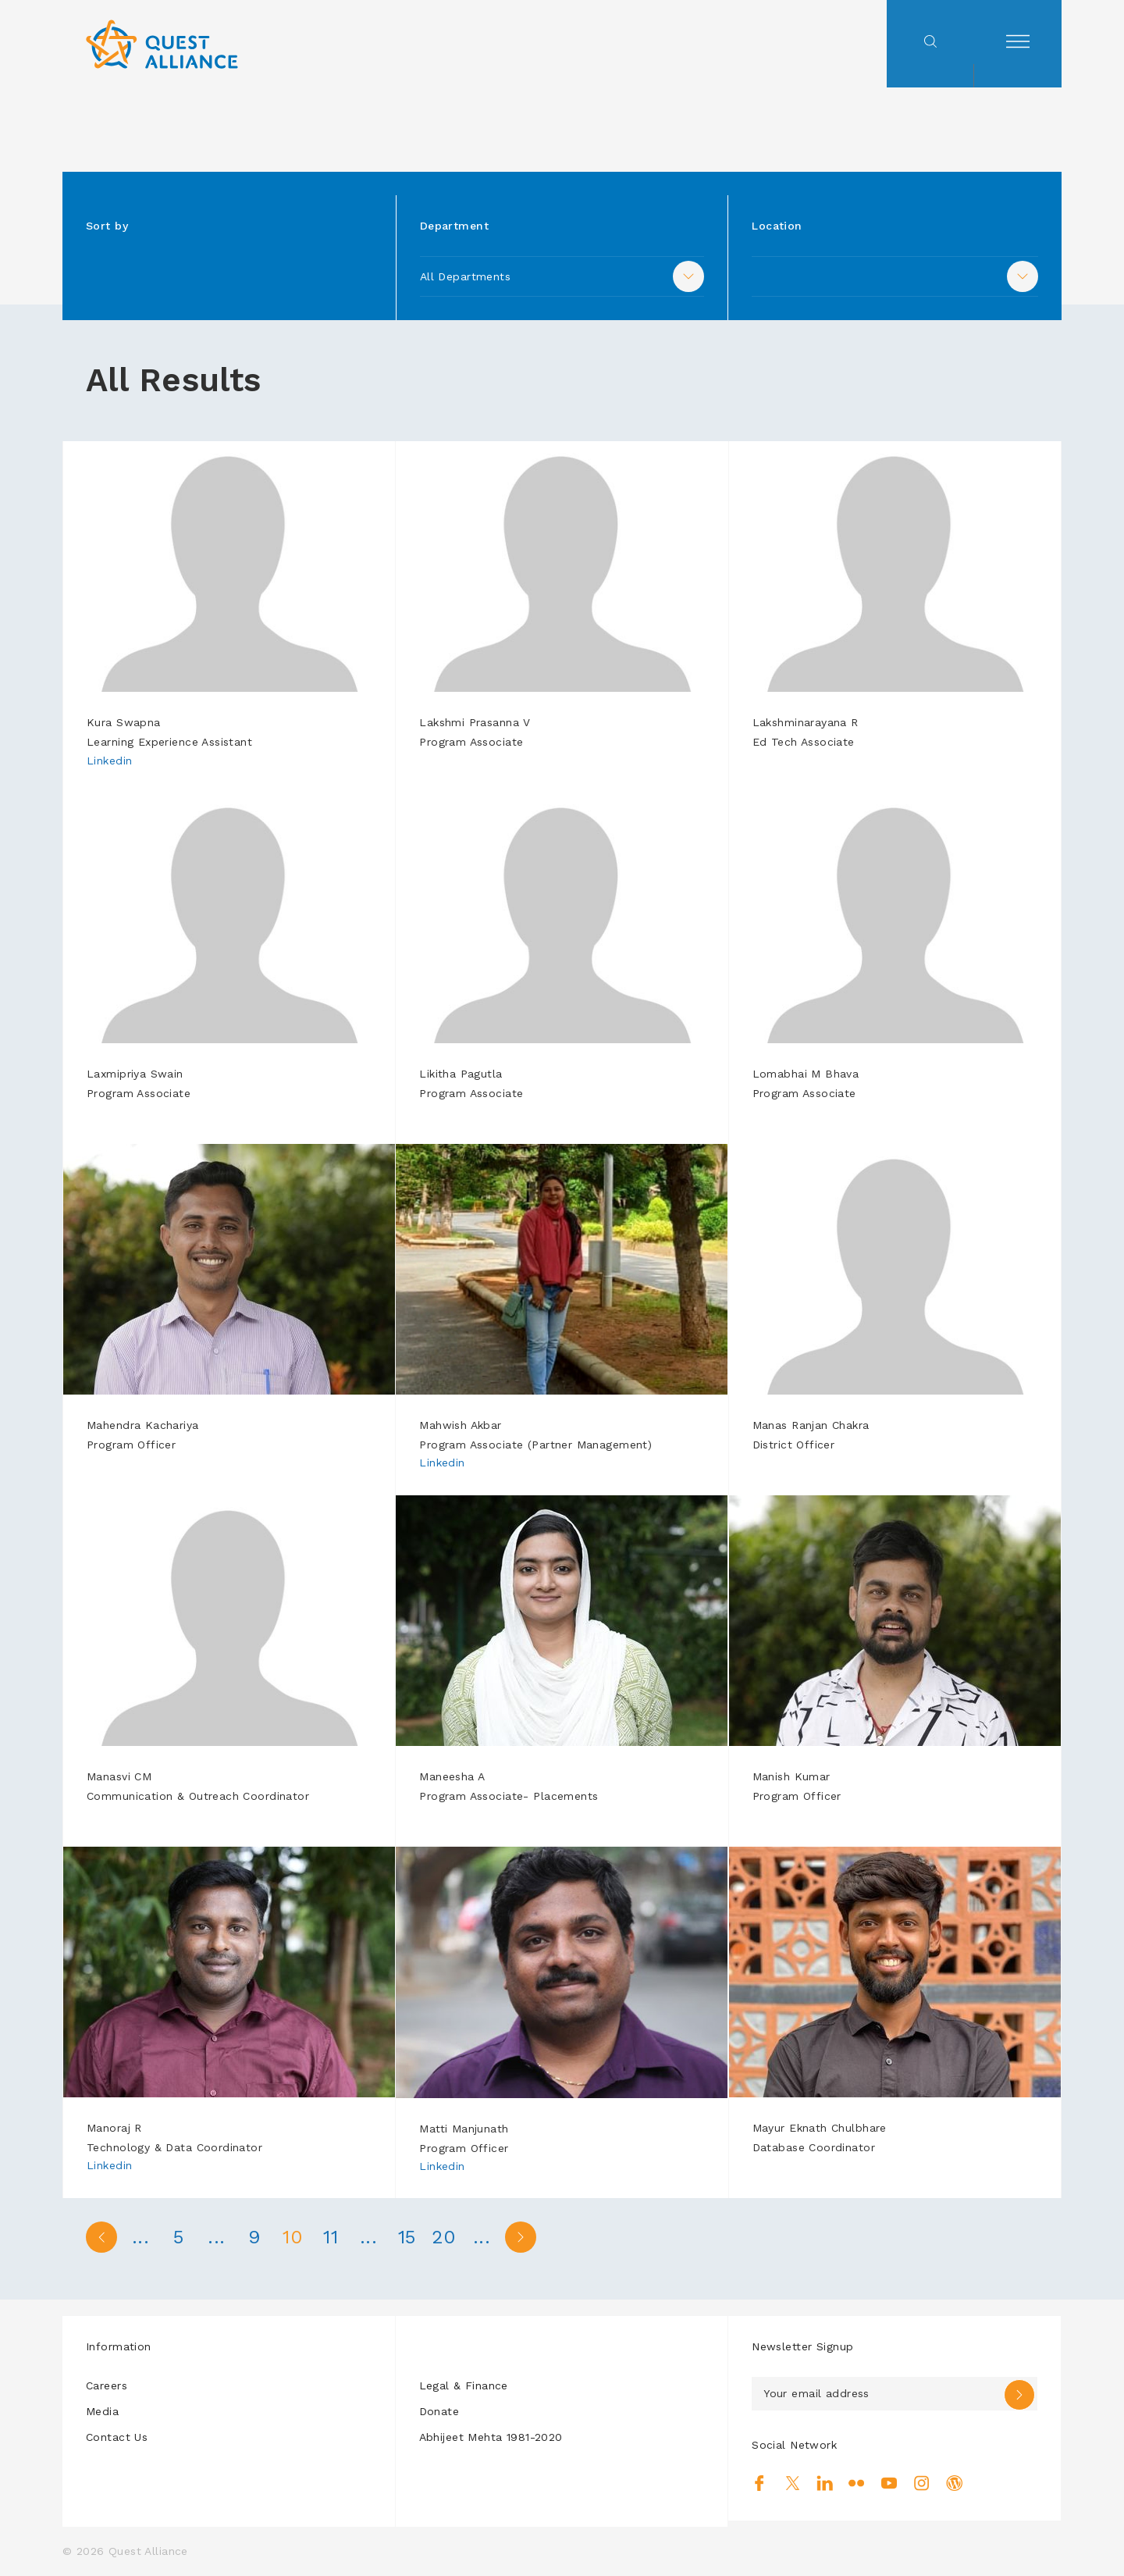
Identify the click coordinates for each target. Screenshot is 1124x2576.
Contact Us (117, 2437)
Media (102, 2411)
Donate (439, 2411)
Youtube (889, 2483)
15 (414, 2237)
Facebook (760, 2483)
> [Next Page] (530, 2237)
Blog (954, 2483)
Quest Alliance (148, 2551)
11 (336, 2237)
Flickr (856, 2483)
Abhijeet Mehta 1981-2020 (491, 2437)
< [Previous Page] (101, 2237)
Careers (106, 2385)
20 (453, 2237)
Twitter (792, 2483)
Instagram (921, 2483)
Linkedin (109, 760)
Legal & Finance (463, 2385)
